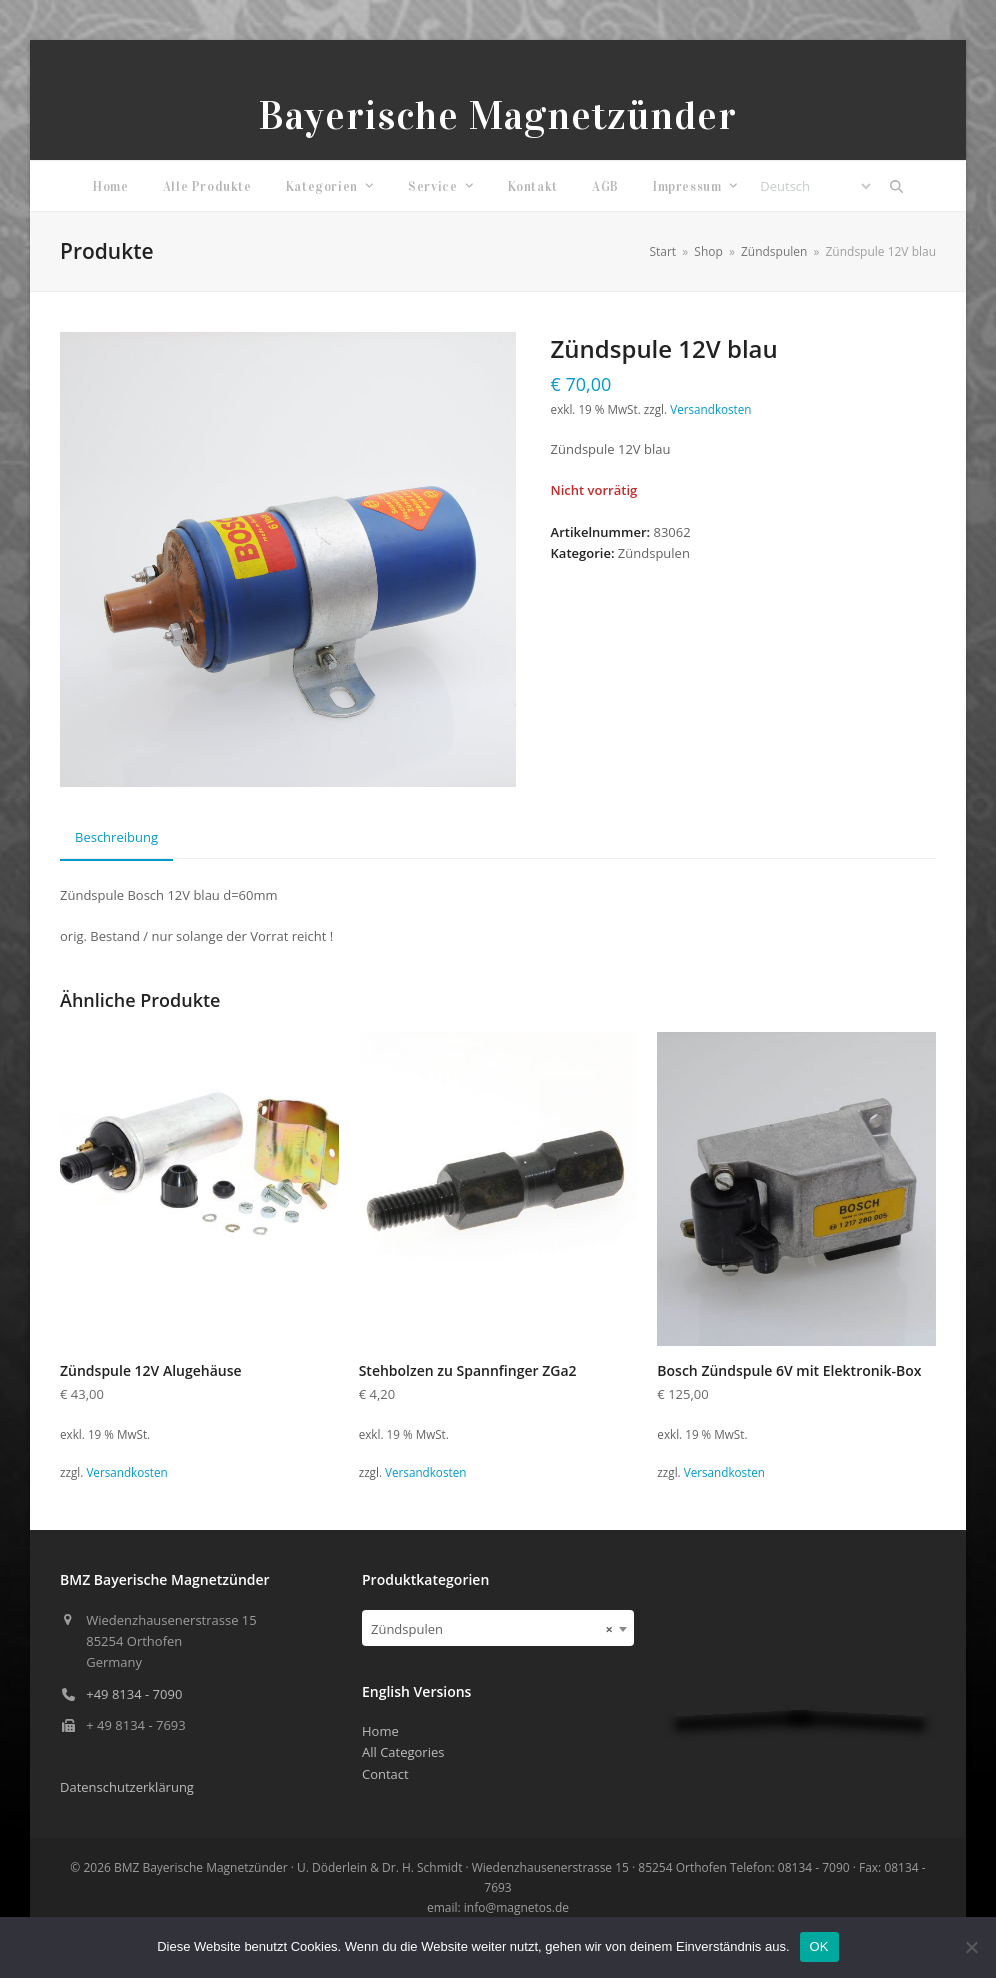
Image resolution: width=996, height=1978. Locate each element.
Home (380, 1731)
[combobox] (498, 1628)
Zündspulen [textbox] (492, 1629)
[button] (896, 186)
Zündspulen (654, 553)
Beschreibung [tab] (116, 837)
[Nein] (971, 1947)
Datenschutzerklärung (127, 1787)
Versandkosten (710, 409)
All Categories (403, 1752)
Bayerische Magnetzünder (498, 115)
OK (819, 1946)
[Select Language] (815, 186)
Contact (385, 1774)
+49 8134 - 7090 (134, 1694)
